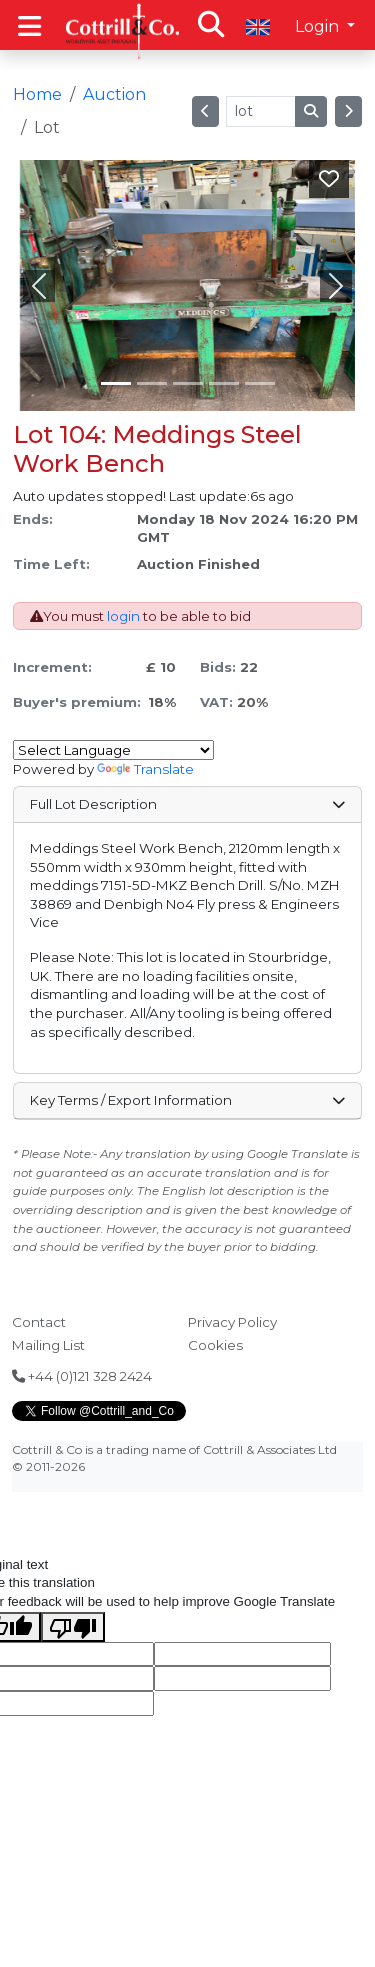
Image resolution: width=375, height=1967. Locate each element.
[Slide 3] (224, 383)
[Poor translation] (73, 1627)
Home (37, 94)
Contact (39, 1322)
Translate (145, 769)
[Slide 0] (116, 383)
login (123, 616)
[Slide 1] (152, 383)
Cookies (215, 1345)
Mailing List (48, 1345)
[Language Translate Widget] (113, 750)
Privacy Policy (232, 1322)
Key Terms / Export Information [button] (187, 1100)
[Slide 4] (260, 383)
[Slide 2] (188, 383)
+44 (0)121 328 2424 (82, 1376)
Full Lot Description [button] (187, 804)
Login (319, 26)
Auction (114, 94)
